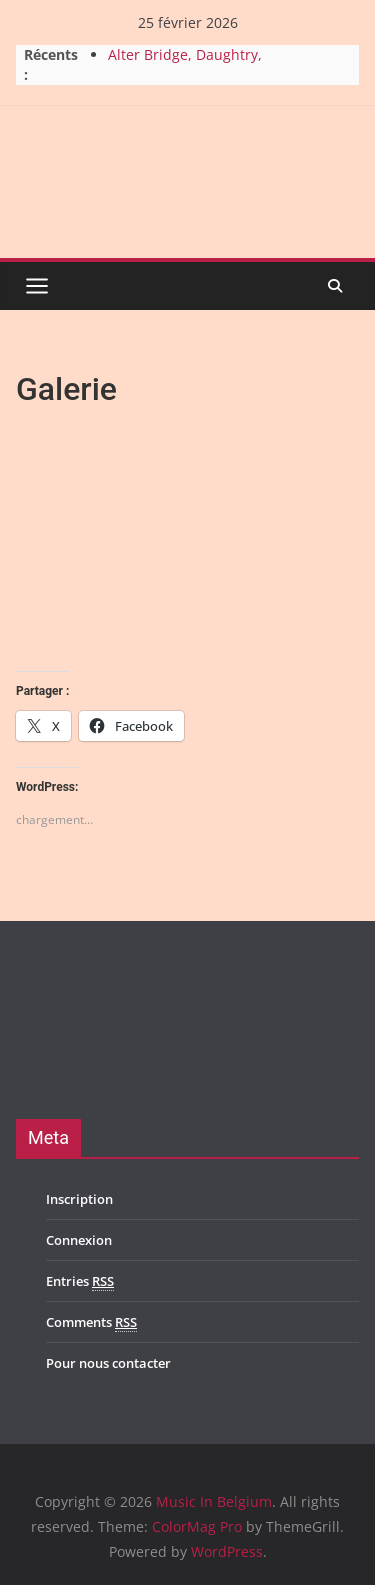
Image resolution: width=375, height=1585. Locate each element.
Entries (80, 1281)
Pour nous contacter (108, 1363)
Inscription (79, 1199)
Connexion (79, 1240)
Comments (91, 1322)
